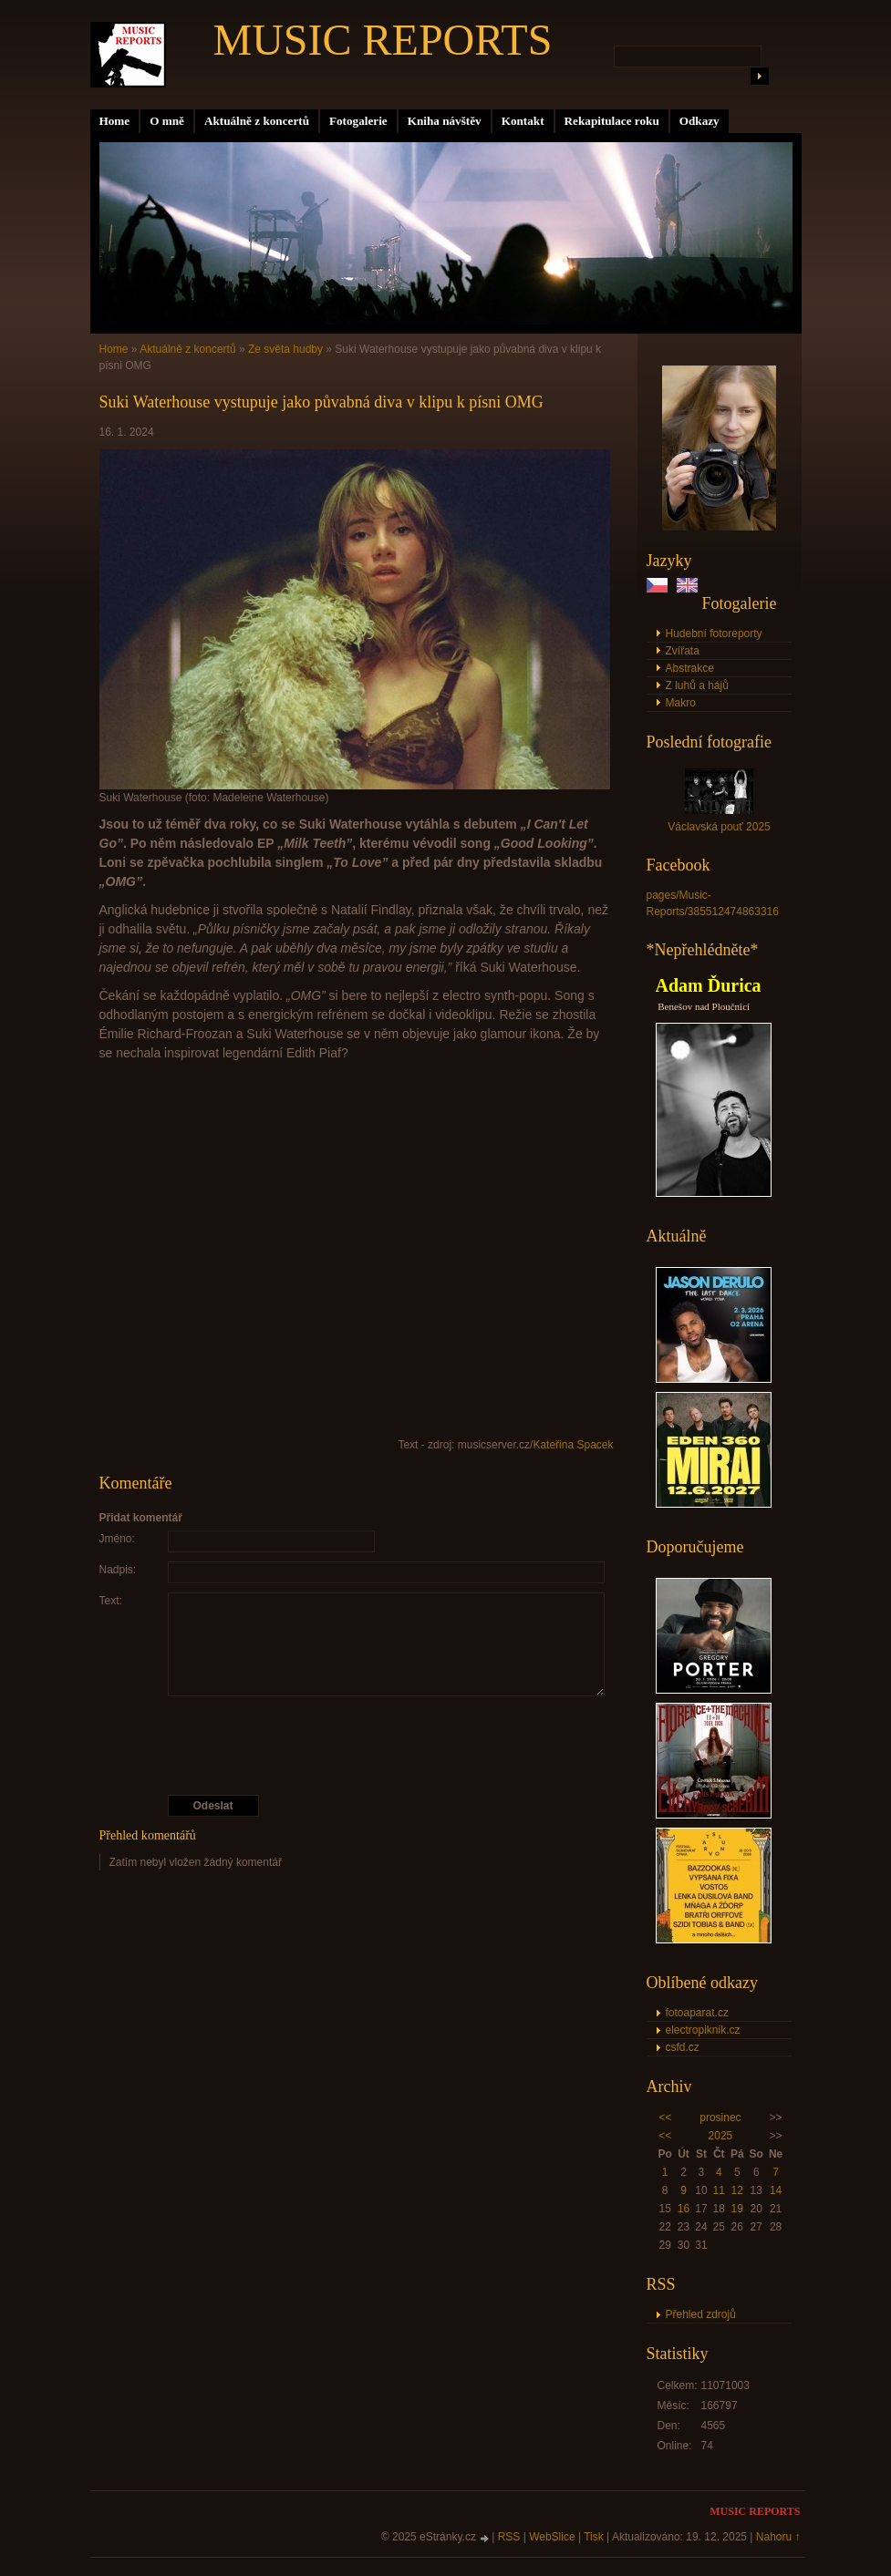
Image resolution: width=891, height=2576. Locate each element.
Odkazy (699, 121)
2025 (721, 2135)
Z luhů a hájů (697, 685)
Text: (110, 1600)
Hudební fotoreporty (714, 633)
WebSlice (552, 2536)
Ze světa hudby (285, 349)
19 (737, 2208)
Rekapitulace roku (612, 121)
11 (719, 2190)
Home (114, 121)
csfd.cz (682, 2047)
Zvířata (682, 650)
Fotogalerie (358, 121)
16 (683, 2208)
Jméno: (117, 1538)
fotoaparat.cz (697, 2012)
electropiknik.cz (703, 2030)
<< (664, 2117)
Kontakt (523, 121)
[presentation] (356, 1745)
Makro (681, 702)
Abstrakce (690, 668)
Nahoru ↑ (778, 2536)
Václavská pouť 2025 (719, 826)
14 (776, 2190)
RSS (509, 2536)
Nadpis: (118, 1569)
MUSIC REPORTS (383, 39)
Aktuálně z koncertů (256, 121)
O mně (167, 121)
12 (737, 2190)
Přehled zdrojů (701, 2314)
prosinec (720, 2117)
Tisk (594, 2536)
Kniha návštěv (445, 121)
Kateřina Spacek (573, 1444)
